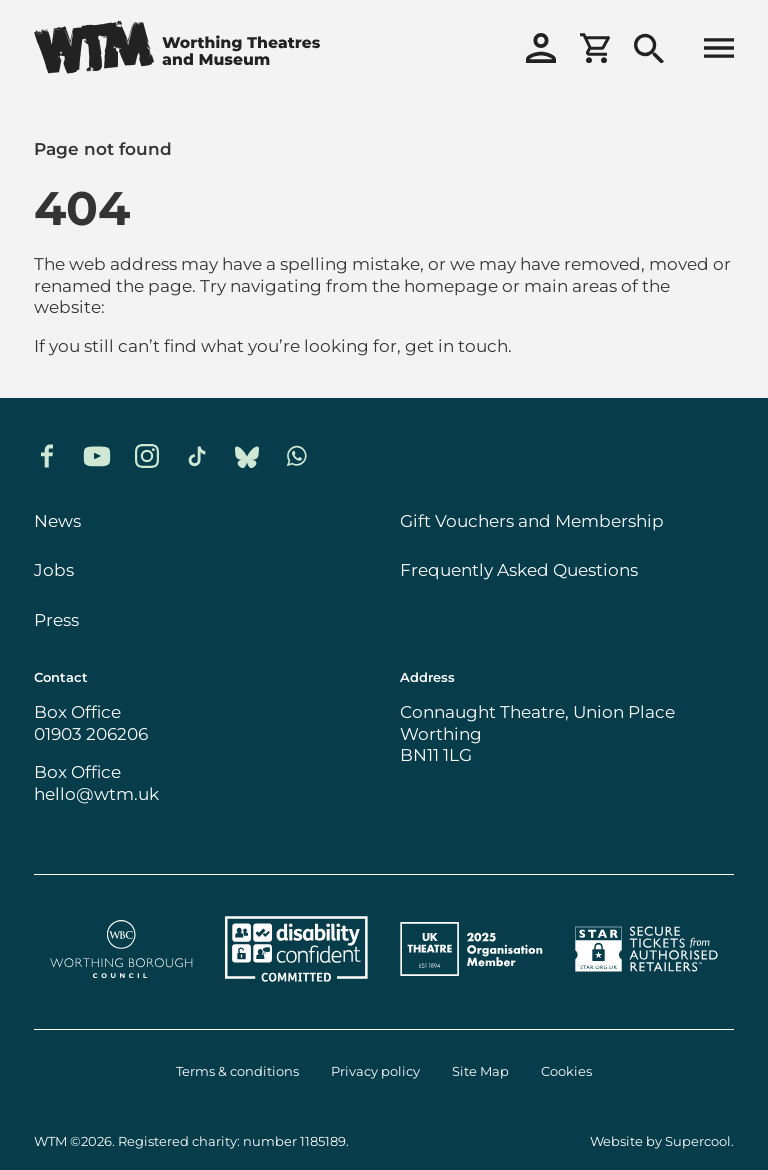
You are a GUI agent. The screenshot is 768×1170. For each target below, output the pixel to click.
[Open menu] (719, 50)
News (57, 521)
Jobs (54, 570)
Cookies (566, 1071)
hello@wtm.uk (96, 794)
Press (56, 620)
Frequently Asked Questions (519, 570)
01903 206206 (91, 734)
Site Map (480, 1071)
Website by (660, 1141)
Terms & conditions (237, 1071)
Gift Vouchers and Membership (532, 521)
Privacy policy (375, 1071)
